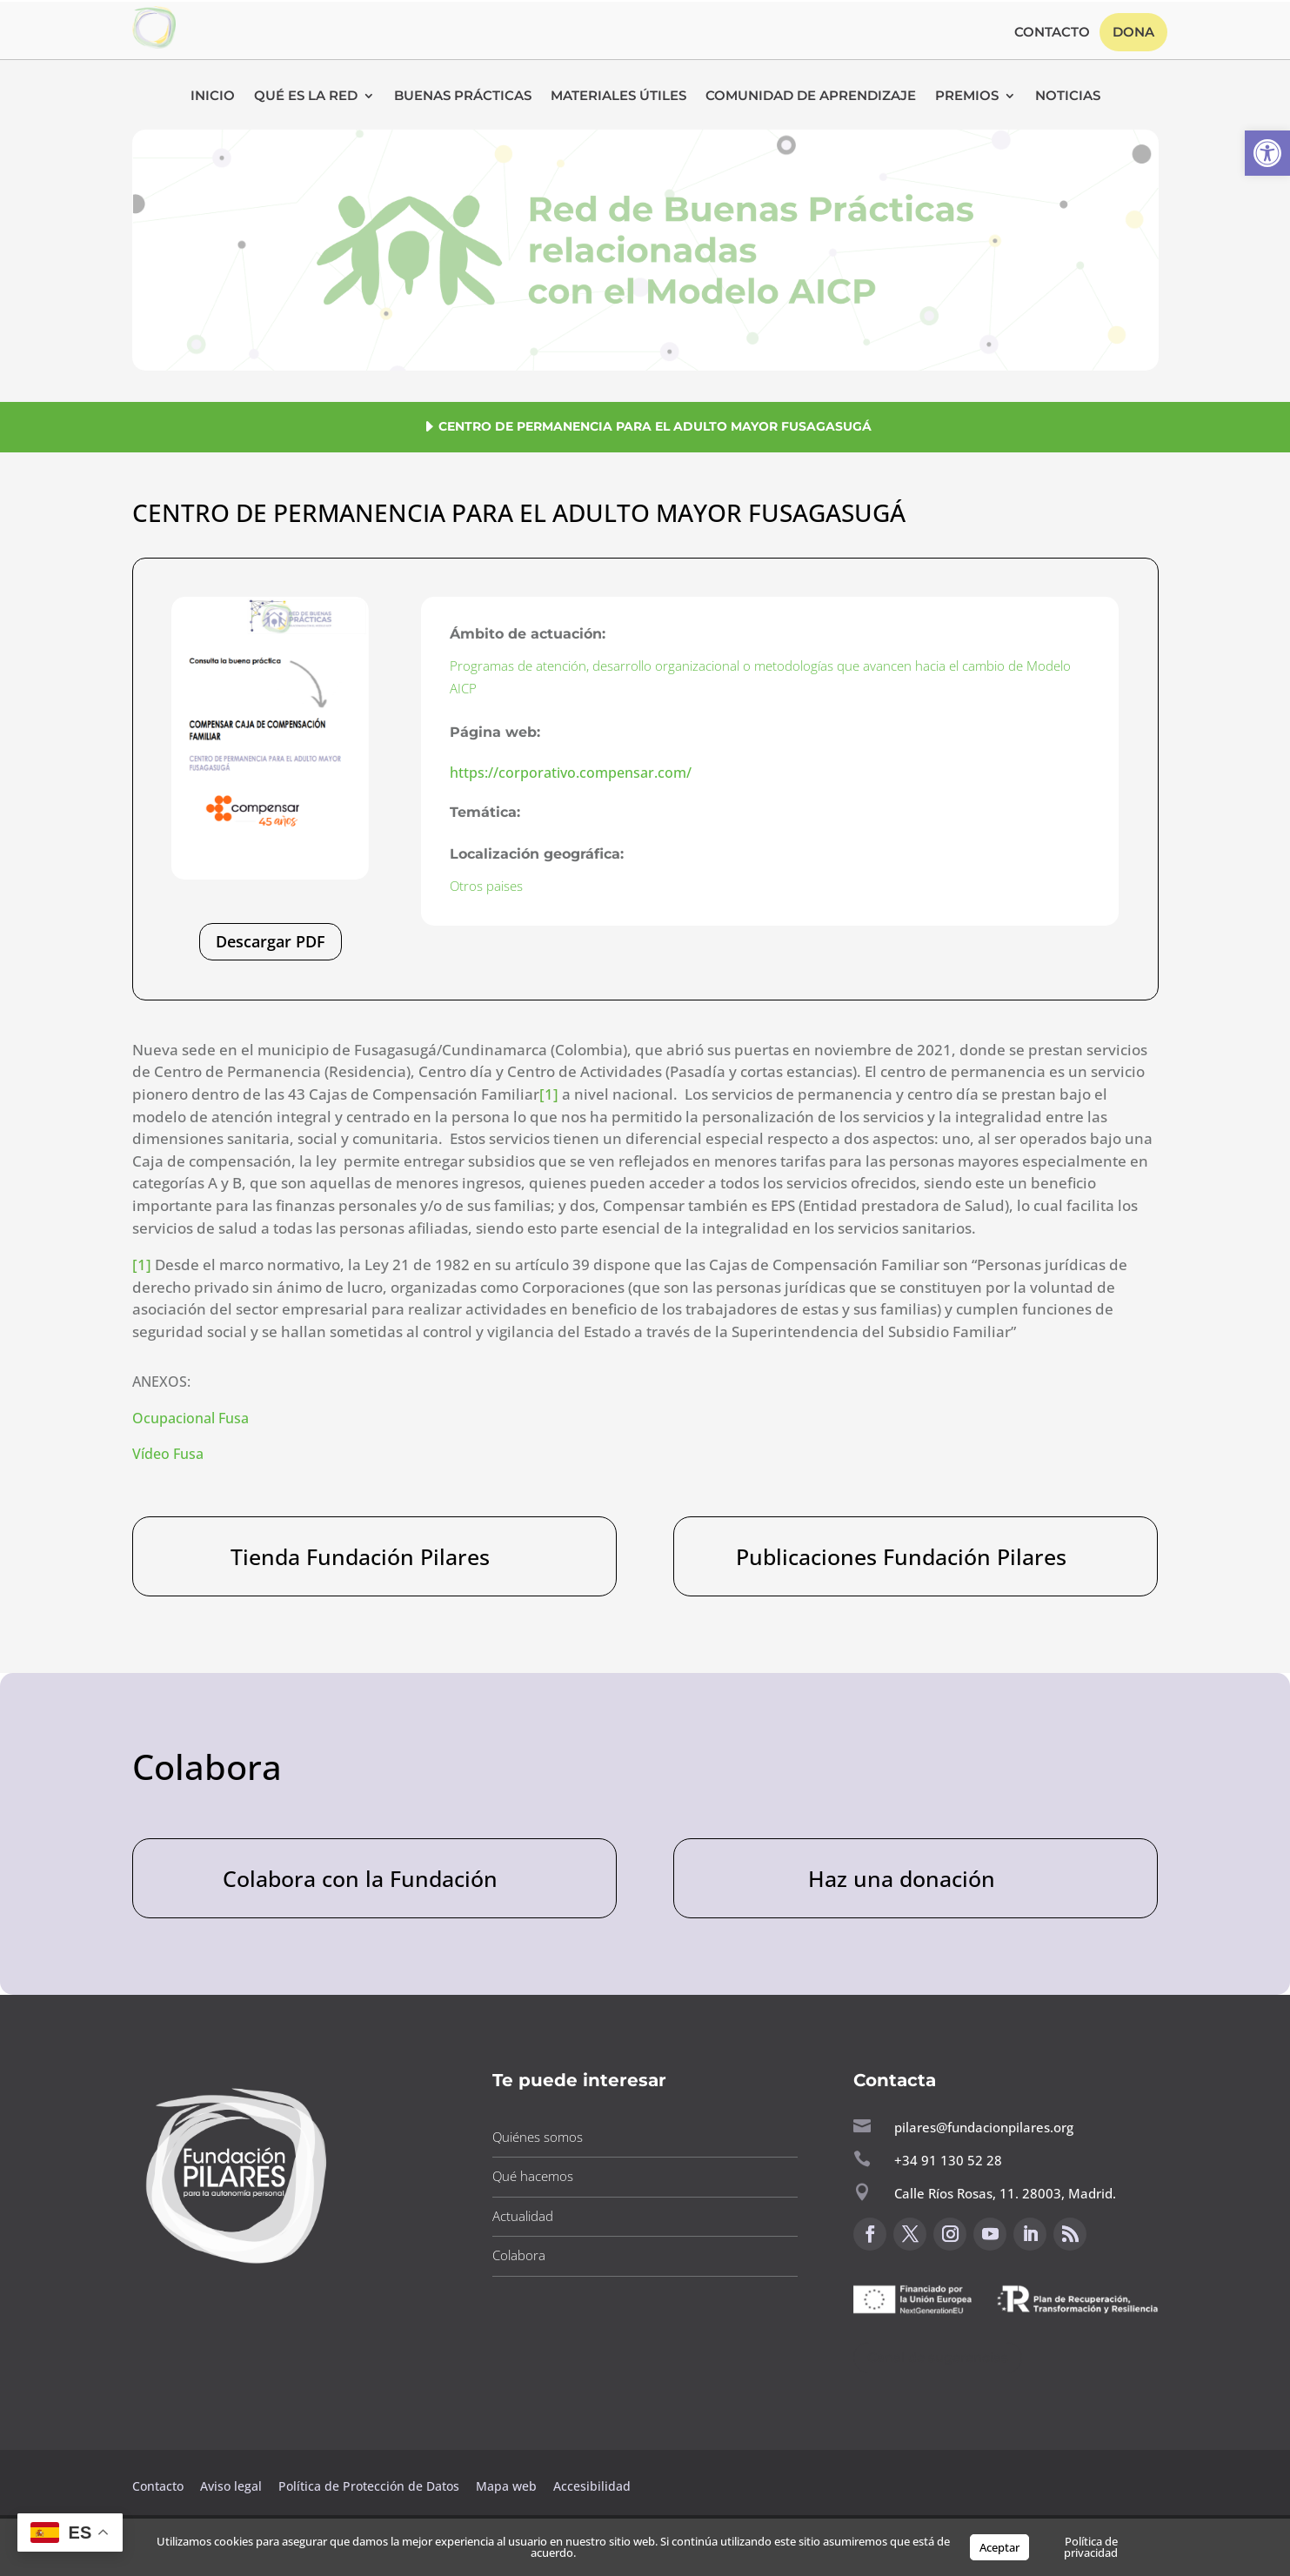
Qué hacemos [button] (532, 2176)
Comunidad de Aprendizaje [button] (810, 97)
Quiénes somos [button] (537, 2136)
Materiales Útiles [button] (618, 97)
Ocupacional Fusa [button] (190, 1418)
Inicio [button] (212, 97)
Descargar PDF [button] (270, 941)
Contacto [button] (1052, 33)
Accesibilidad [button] (592, 2486)
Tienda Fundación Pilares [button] (360, 1556)
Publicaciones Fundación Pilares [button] (901, 1556)
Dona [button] (1133, 31)
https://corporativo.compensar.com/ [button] (571, 772)
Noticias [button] (1067, 97)
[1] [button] (548, 1094)
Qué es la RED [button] (306, 97)
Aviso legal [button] (232, 2486)
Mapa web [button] (506, 2486)
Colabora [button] (518, 2255)
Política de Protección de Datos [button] (370, 2486)
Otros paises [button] (486, 885)
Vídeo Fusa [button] (168, 1453)
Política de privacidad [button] (1091, 2546)
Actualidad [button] (522, 2216)
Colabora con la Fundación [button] (360, 1878)
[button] (1267, 153)
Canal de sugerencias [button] (937, 2357)
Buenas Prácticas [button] (462, 97)
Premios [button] (967, 97)
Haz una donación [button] (901, 1878)
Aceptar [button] (999, 2547)
